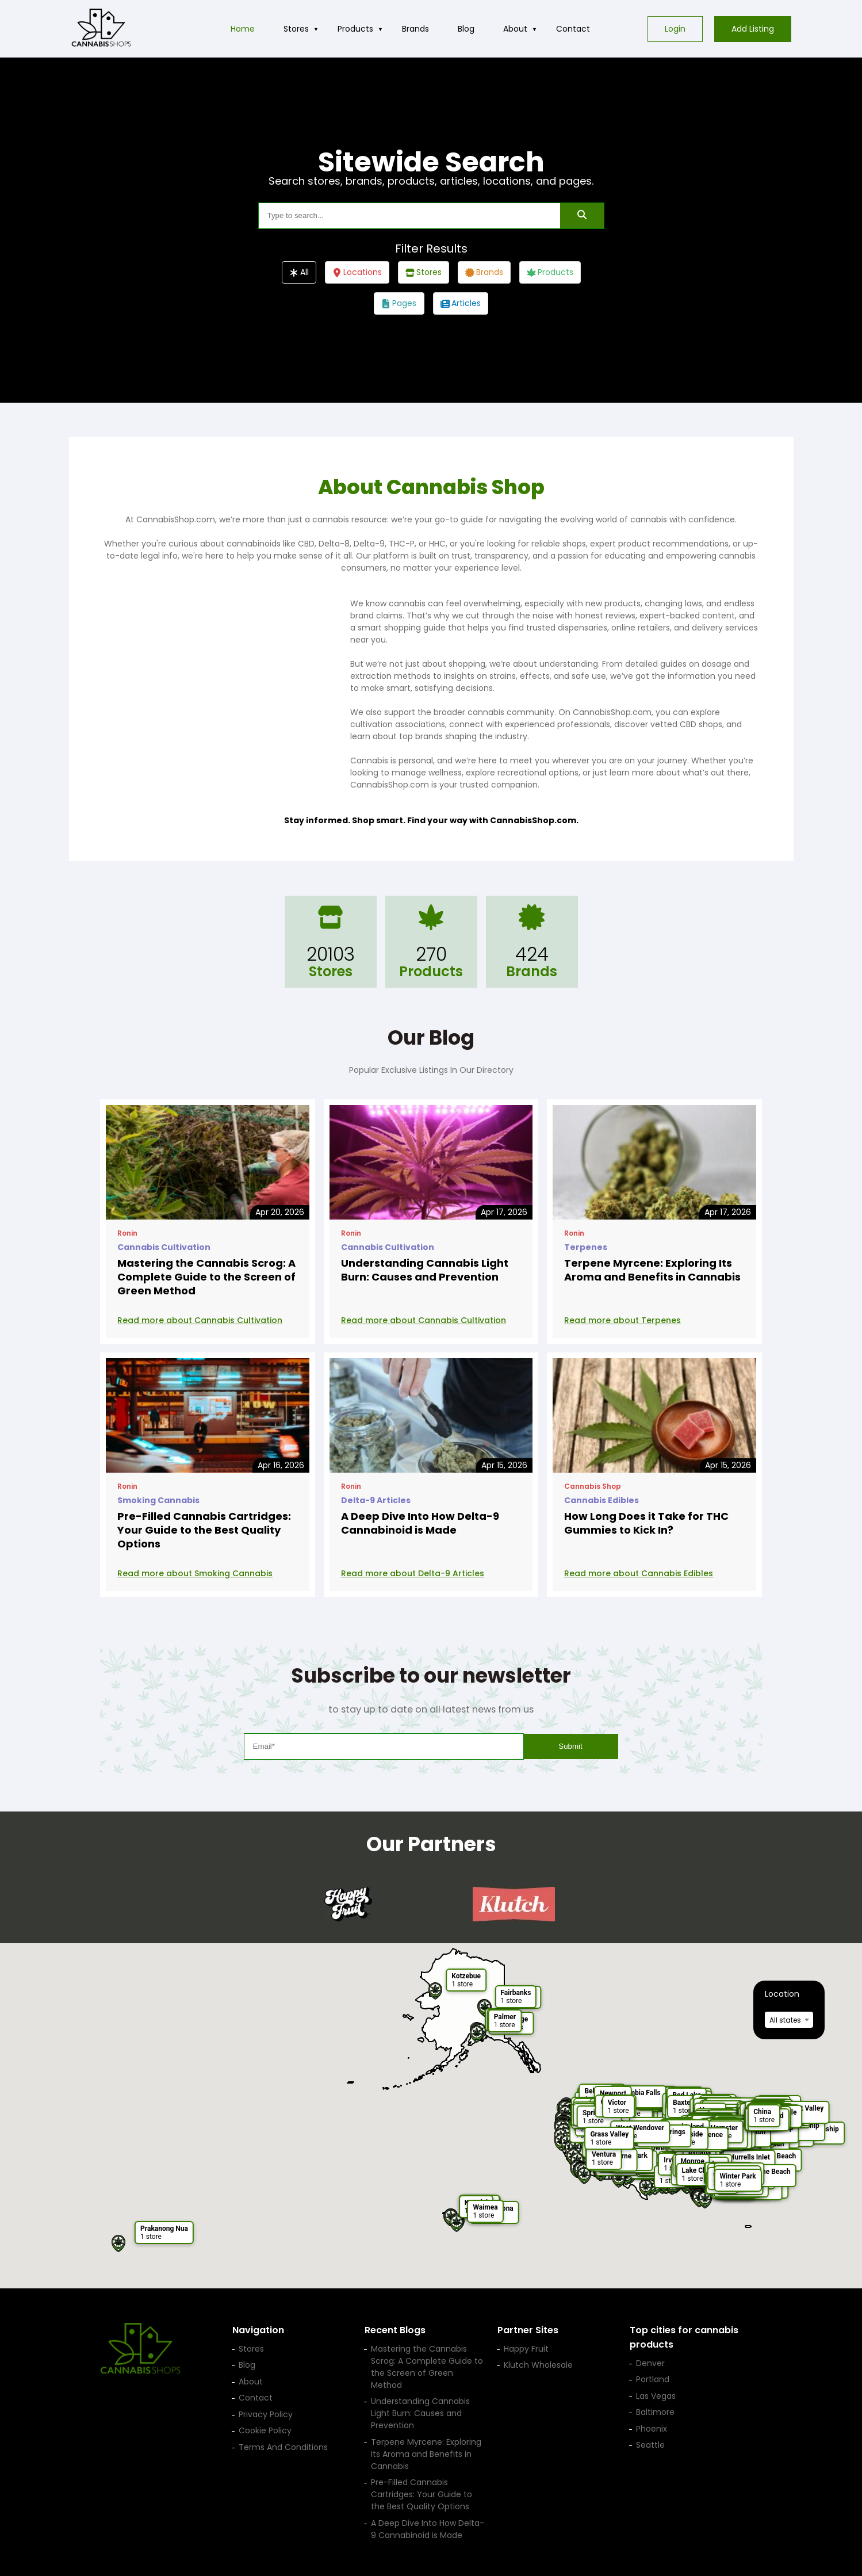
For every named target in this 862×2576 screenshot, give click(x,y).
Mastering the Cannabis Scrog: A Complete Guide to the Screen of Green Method (206, 1277)
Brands (415, 29)
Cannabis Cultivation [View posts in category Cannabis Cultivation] (163, 1247)
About (515, 29)
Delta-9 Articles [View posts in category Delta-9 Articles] (376, 1500)
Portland (652, 2379)
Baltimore (655, 2412)
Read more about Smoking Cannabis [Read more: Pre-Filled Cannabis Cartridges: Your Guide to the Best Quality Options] (195, 1573)
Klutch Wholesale (538, 2365)
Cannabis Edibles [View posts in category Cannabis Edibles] (601, 1500)
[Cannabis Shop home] (101, 29)
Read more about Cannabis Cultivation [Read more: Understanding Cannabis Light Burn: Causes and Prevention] (423, 1320)
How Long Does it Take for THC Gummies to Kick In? (646, 1523)
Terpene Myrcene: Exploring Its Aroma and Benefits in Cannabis (652, 1270)
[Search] (582, 215)
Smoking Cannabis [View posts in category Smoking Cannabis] (158, 1500)
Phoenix (651, 2428)
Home (243, 29)
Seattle (650, 2445)
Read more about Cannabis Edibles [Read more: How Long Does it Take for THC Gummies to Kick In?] (638, 1573)
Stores (296, 29)
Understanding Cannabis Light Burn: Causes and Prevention (424, 1270)
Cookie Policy (265, 2430)
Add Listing (752, 29)
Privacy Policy (266, 2414)
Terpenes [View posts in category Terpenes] (585, 1247)
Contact (573, 29)
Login (675, 29)
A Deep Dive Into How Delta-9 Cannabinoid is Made (420, 1523)
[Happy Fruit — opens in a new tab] (348, 1904)
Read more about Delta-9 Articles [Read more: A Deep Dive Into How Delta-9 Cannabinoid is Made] (412, 1573)
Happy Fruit (526, 2349)
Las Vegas (656, 2396)
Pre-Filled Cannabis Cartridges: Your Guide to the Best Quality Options (204, 1530)
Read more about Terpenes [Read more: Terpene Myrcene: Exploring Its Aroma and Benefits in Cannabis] (622, 1320)
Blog (466, 29)
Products (355, 29)
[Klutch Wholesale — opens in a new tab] (514, 1904)
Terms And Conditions (283, 2447)
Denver (650, 2363)
